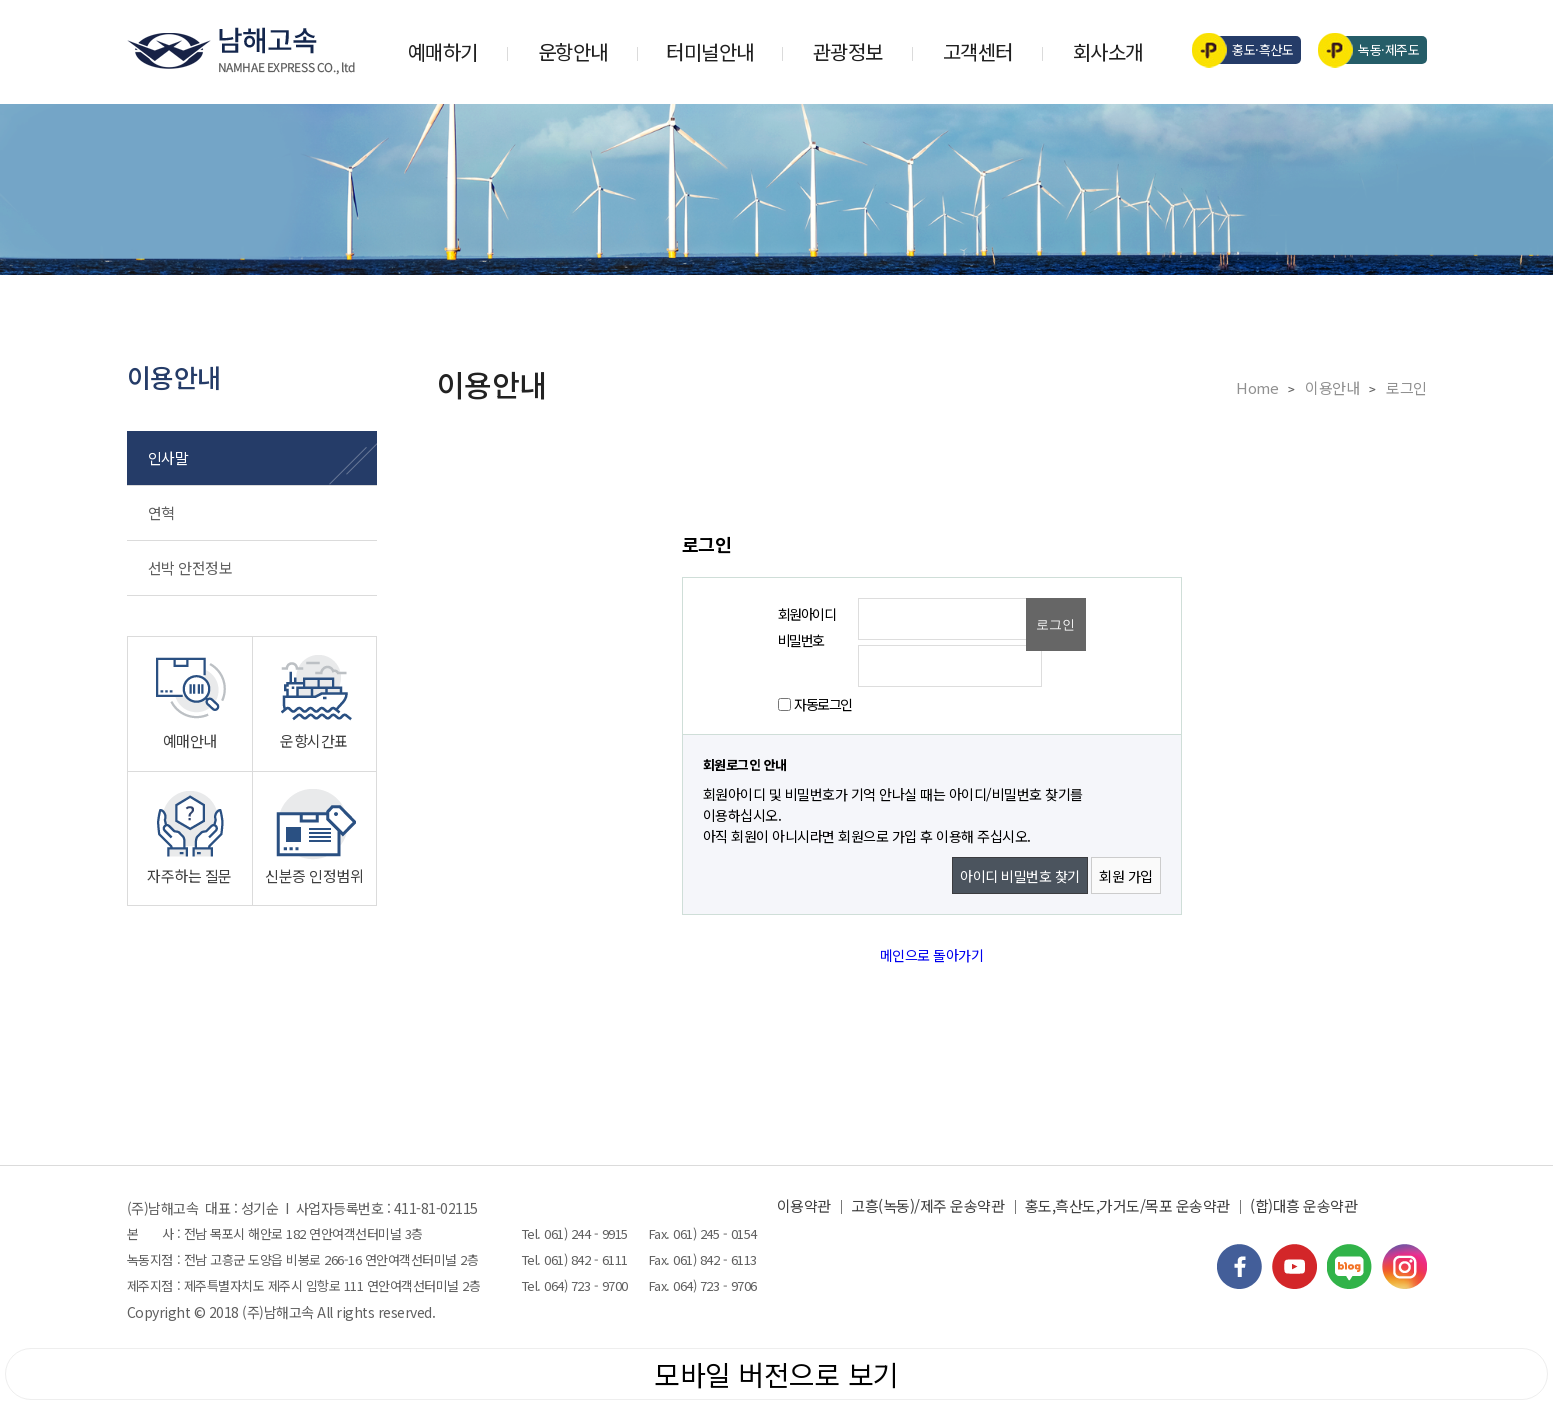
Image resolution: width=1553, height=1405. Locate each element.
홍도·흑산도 (1249, 50)
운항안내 (573, 51)
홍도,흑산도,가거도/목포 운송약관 (1127, 1205)
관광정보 (848, 51)
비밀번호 (801, 640)
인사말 (168, 457)
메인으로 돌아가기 (932, 955)
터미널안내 (710, 51)
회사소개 (1108, 51)
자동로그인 (823, 704)
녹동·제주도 (1375, 50)
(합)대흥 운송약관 (1303, 1205)
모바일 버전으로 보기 (776, 1374)
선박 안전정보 (190, 567)
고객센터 (978, 51)
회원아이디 (807, 614)
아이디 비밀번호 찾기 (1020, 876)
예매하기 (443, 51)
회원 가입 (1126, 876)
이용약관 (804, 1205)
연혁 (161, 512)
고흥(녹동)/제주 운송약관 (927, 1205)
